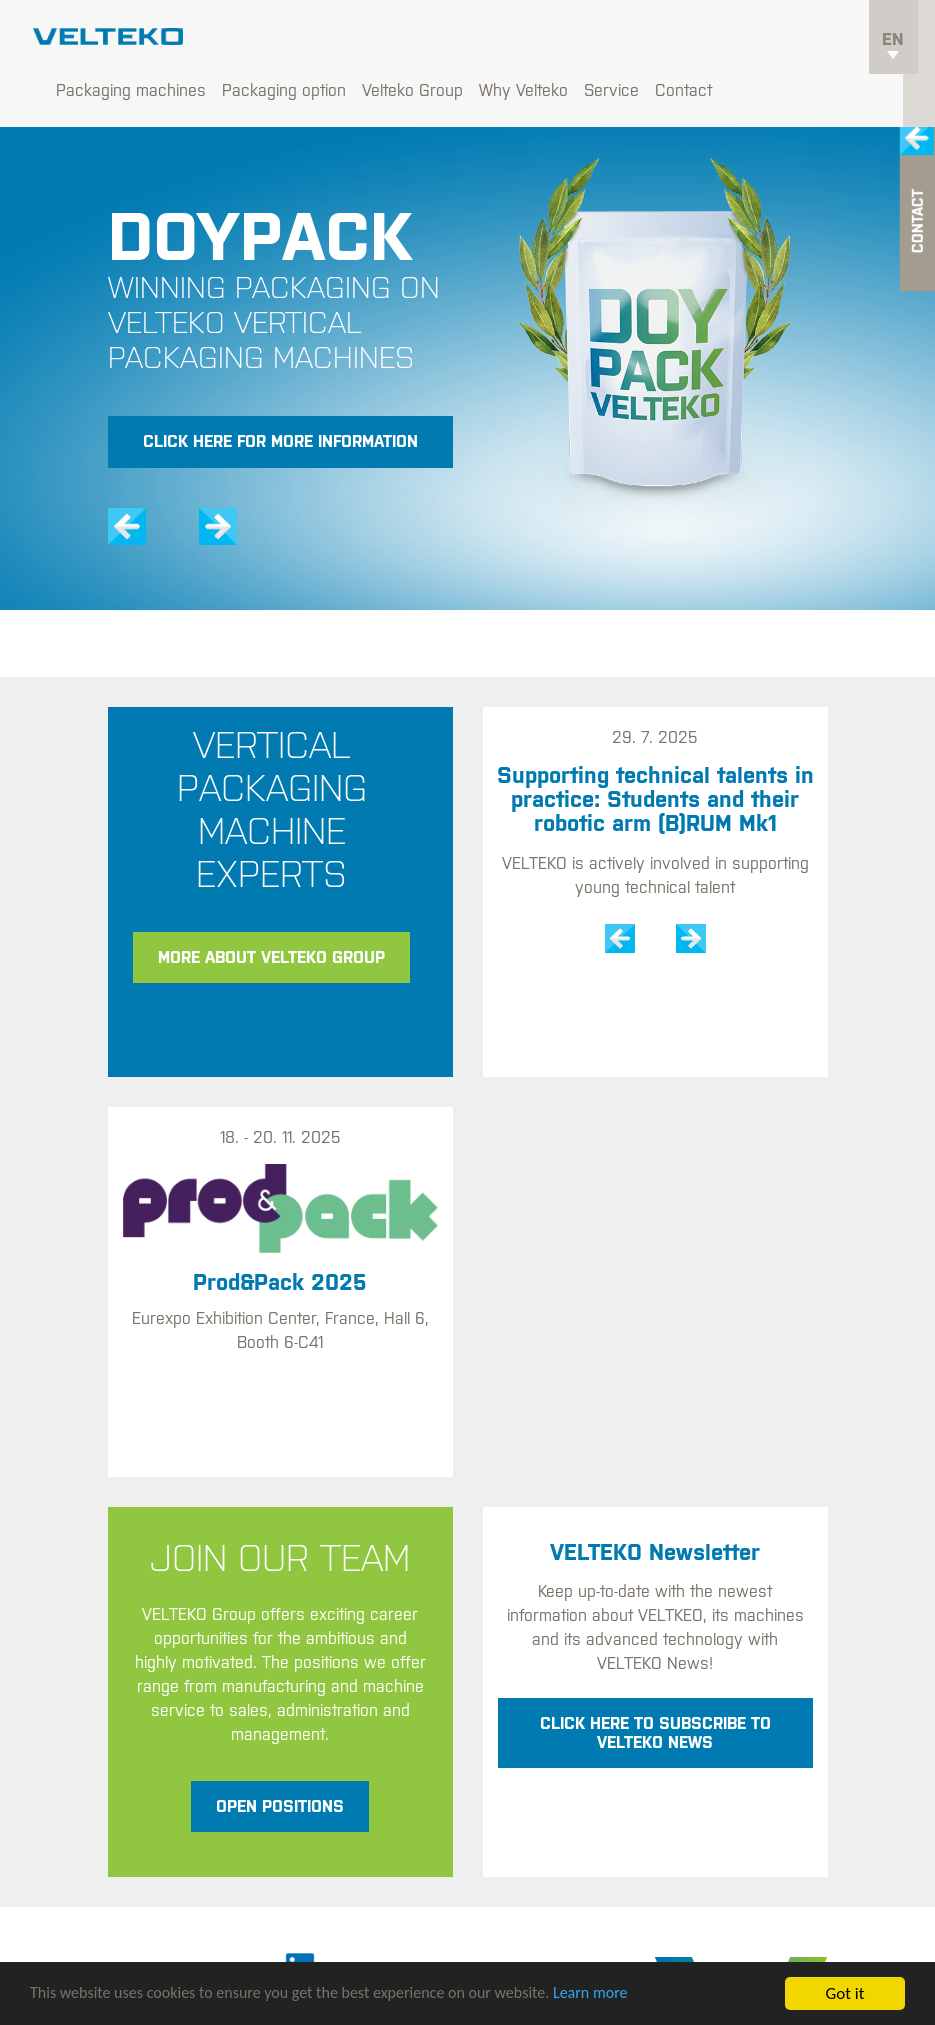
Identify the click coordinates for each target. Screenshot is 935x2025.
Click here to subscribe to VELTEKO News (655, 1682)
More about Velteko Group (271, 907)
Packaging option (430, 40)
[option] (467, 352)
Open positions (280, 1756)
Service (757, 40)
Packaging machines (277, 40)
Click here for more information (280, 392)
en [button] (893, 46)
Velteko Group (558, 40)
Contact (829, 40)
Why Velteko (669, 40)
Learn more (624, 1995)
